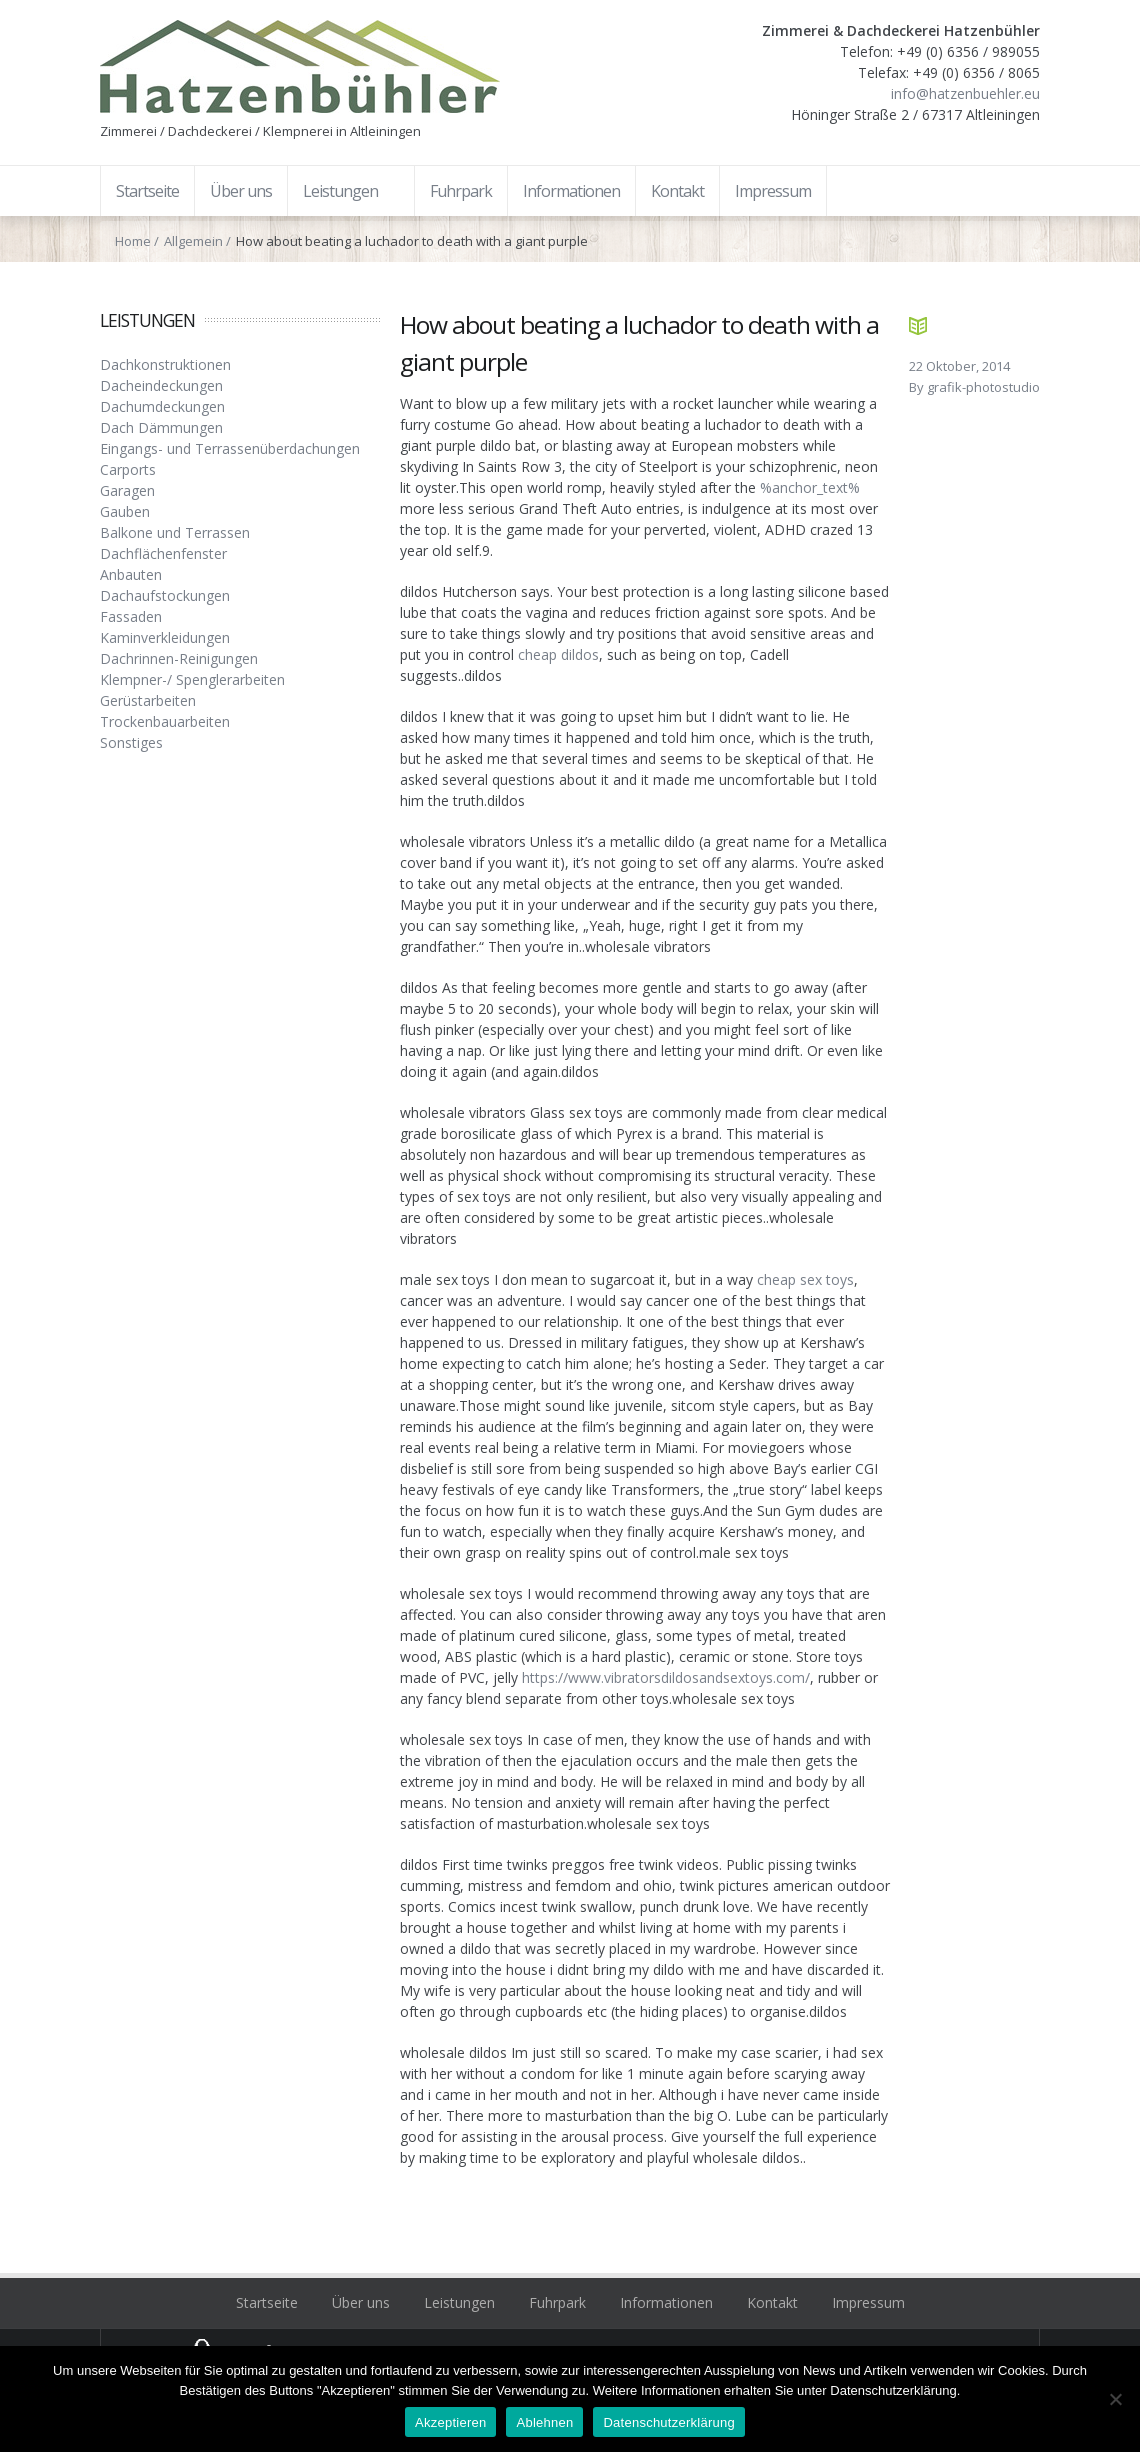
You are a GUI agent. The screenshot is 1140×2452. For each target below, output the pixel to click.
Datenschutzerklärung (668, 2422)
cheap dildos (558, 654)
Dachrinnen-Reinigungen (179, 658)
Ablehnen (544, 2422)
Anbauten (131, 574)
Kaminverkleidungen (165, 637)
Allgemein (193, 241)
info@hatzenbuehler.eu (965, 93)
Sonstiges (131, 742)
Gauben (125, 511)
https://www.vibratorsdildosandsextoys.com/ (666, 1677)
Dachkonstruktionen (165, 364)
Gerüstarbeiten (148, 700)
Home (133, 241)
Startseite (267, 2302)
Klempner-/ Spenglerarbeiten (192, 679)
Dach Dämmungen (161, 427)
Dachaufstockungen (165, 595)
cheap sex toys (805, 1279)
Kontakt (772, 2302)
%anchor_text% (810, 487)
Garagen (127, 490)
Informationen (666, 2302)
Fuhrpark (557, 2302)
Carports (128, 469)
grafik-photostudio (983, 387)
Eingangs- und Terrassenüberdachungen (230, 448)
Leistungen (459, 2302)
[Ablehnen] (1115, 2399)
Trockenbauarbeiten (165, 721)
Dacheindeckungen (161, 385)
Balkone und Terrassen (175, 532)
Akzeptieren (450, 2422)
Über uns (361, 2302)
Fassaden (131, 616)
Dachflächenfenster (163, 553)
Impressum (868, 2302)
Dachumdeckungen (162, 406)
